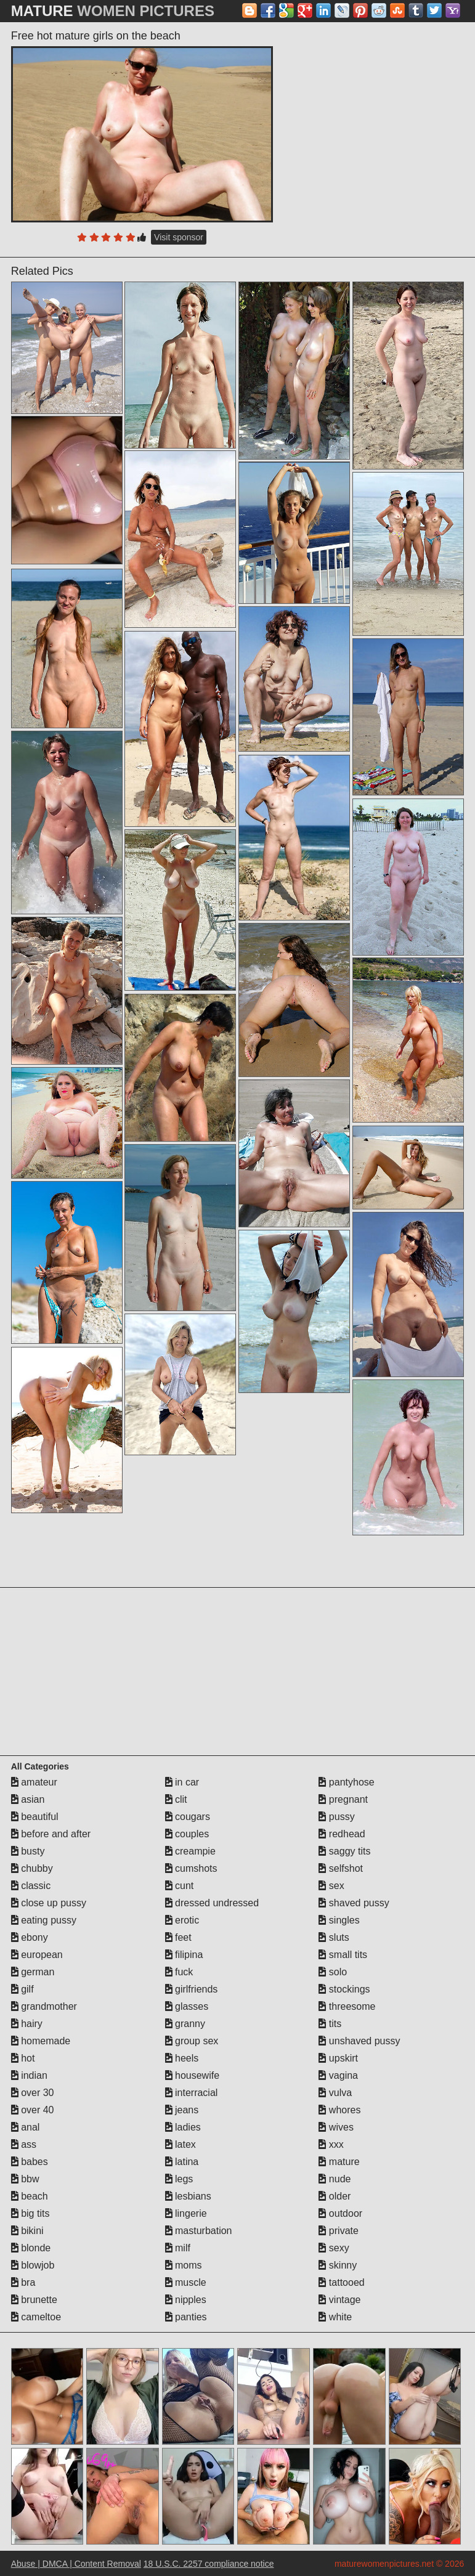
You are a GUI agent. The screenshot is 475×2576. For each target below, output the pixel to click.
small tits (343, 1954)
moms (183, 2265)
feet (178, 1937)
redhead (342, 1834)
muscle (185, 2282)
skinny (338, 2265)
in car (182, 1782)
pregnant (343, 1799)
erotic (182, 1920)
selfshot (341, 1868)
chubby (32, 1868)
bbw (25, 2179)
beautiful (35, 1816)
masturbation (198, 2230)
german (33, 1972)
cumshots (191, 1868)
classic (31, 1885)
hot (23, 2058)
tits (330, 2023)
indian (29, 2075)
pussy (336, 1816)
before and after (51, 1834)
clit (176, 1799)
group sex (192, 2041)
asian (28, 1799)
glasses (187, 2006)
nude (335, 2179)
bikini (27, 2230)
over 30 (32, 2092)
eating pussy (43, 1920)
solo (333, 1972)
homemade (41, 2041)
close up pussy (48, 1903)
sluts (334, 1937)
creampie (190, 1851)
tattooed (341, 2282)
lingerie (186, 2213)
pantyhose (346, 1782)
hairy (27, 2023)
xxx (331, 2144)
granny (185, 2023)
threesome (347, 2006)
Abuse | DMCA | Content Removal (76, 2564)
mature (339, 2161)
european (37, 1954)
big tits (30, 2213)
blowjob (33, 2265)
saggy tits (344, 1851)
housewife (192, 2075)
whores (339, 2110)
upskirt (338, 2058)
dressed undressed (212, 1903)
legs (179, 2179)
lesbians (188, 2196)
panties (186, 2317)
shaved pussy (354, 1903)
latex (180, 2144)
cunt (179, 1885)
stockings (344, 1989)
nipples (185, 2299)
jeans (182, 2110)
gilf (22, 1989)
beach (29, 2196)
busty (28, 1851)
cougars (187, 1816)
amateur (34, 1782)
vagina (338, 2075)
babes (29, 2161)
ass (23, 2144)
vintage (339, 2299)
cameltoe (36, 2317)
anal (25, 2127)
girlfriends (191, 1989)
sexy (334, 2248)
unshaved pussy (359, 2041)
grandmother (44, 2006)
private (338, 2230)
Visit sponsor (178, 237)
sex (331, 1885)
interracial (191, 2092)
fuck (179, 1972)
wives (336, 2127)
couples (187, 1834)
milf (177, 2248)
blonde (31, 2248)
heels (182, 2058)
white (335, 2317)
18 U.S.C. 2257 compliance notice (209, 2564)
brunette (34, 2299)
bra (23, 2282)
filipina (184, 1954)
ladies (183, 2127)
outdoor (340, 2213)
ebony (29, 1937)
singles (339, 1920)
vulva (335, 2092)
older (335, 2196)
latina (182, 2161)
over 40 (32, 2110)
